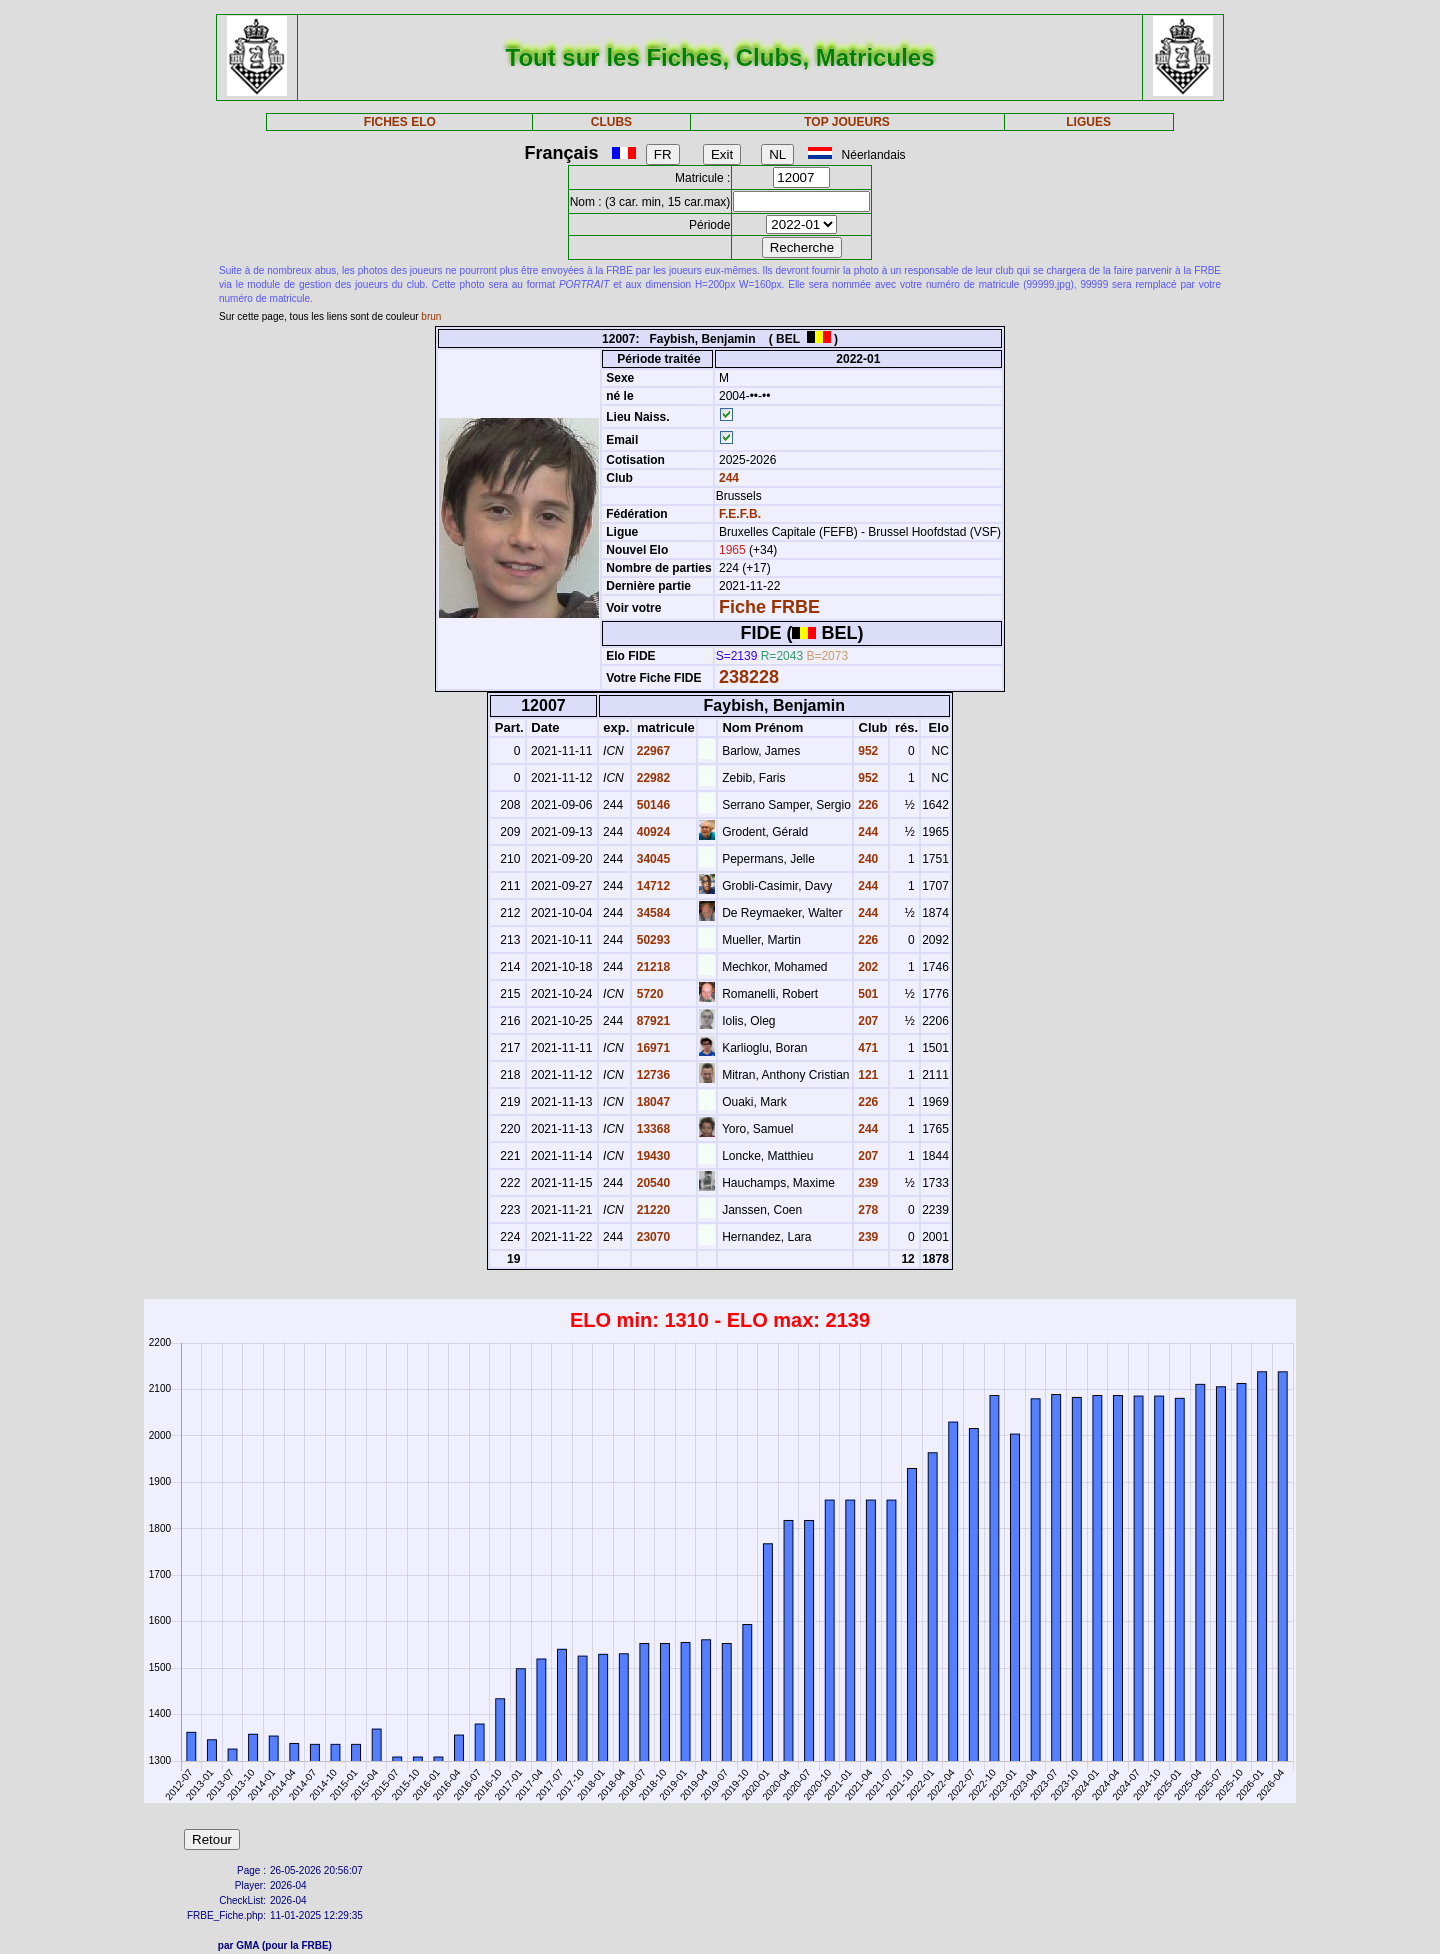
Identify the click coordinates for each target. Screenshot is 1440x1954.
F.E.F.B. (740, 514)
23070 (651, 1237)
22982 (651, 778)
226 (866, 805)
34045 (651, 859)
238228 (749, 677)
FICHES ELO (400, 122)
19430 (651, 1156)
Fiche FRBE (769, 607)
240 (866, 859)
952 (866, 751)
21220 (651, 1210)
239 (866, 1183)
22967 (651, 751)
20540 (651, 1183)
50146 (651, 805)
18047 (651, 1102)
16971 (651, 1048)
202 (866, 967)
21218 (651, 967)
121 (866, 1075)
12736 (651, 1075)
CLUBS (611, 122)
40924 (651, 832)
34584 (651, 913)
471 (866, 1048)
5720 (648, 994)
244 (727, 478)
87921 (651, 1021)
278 (866, 1210)
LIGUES (1088, 122)
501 (866, 994)
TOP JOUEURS (847, 122)
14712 (651, 886)
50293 (651, 940)
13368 (651, 1129)
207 (866, 1021)
